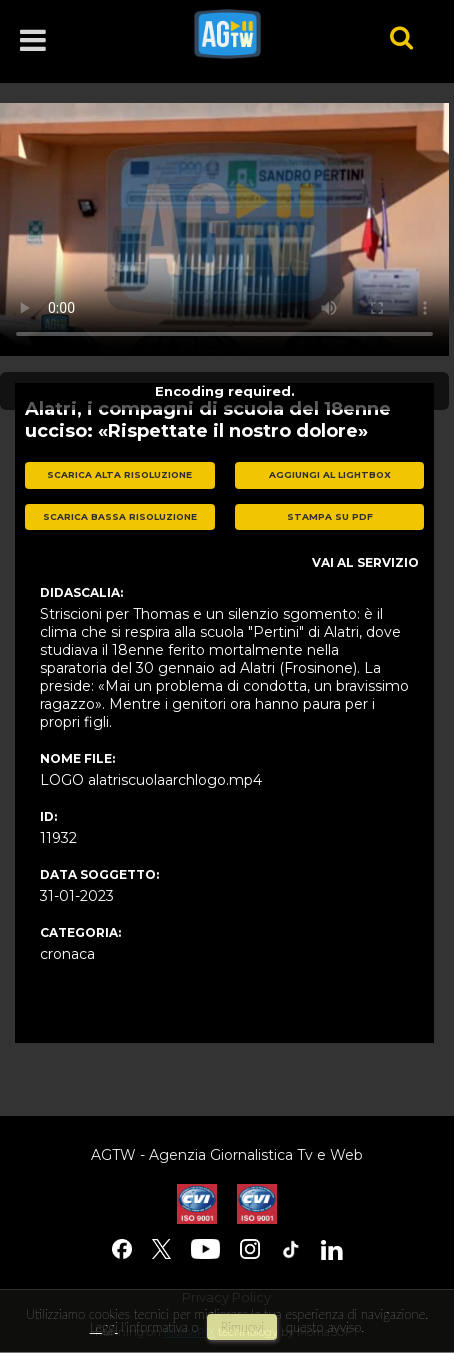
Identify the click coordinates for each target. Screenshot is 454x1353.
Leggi (104, 1327)
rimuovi (242, 1327)
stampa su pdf (330, 516)
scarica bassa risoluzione (120, 516)
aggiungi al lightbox (330, 474)
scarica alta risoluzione (119, 474)
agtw (264, 34)
